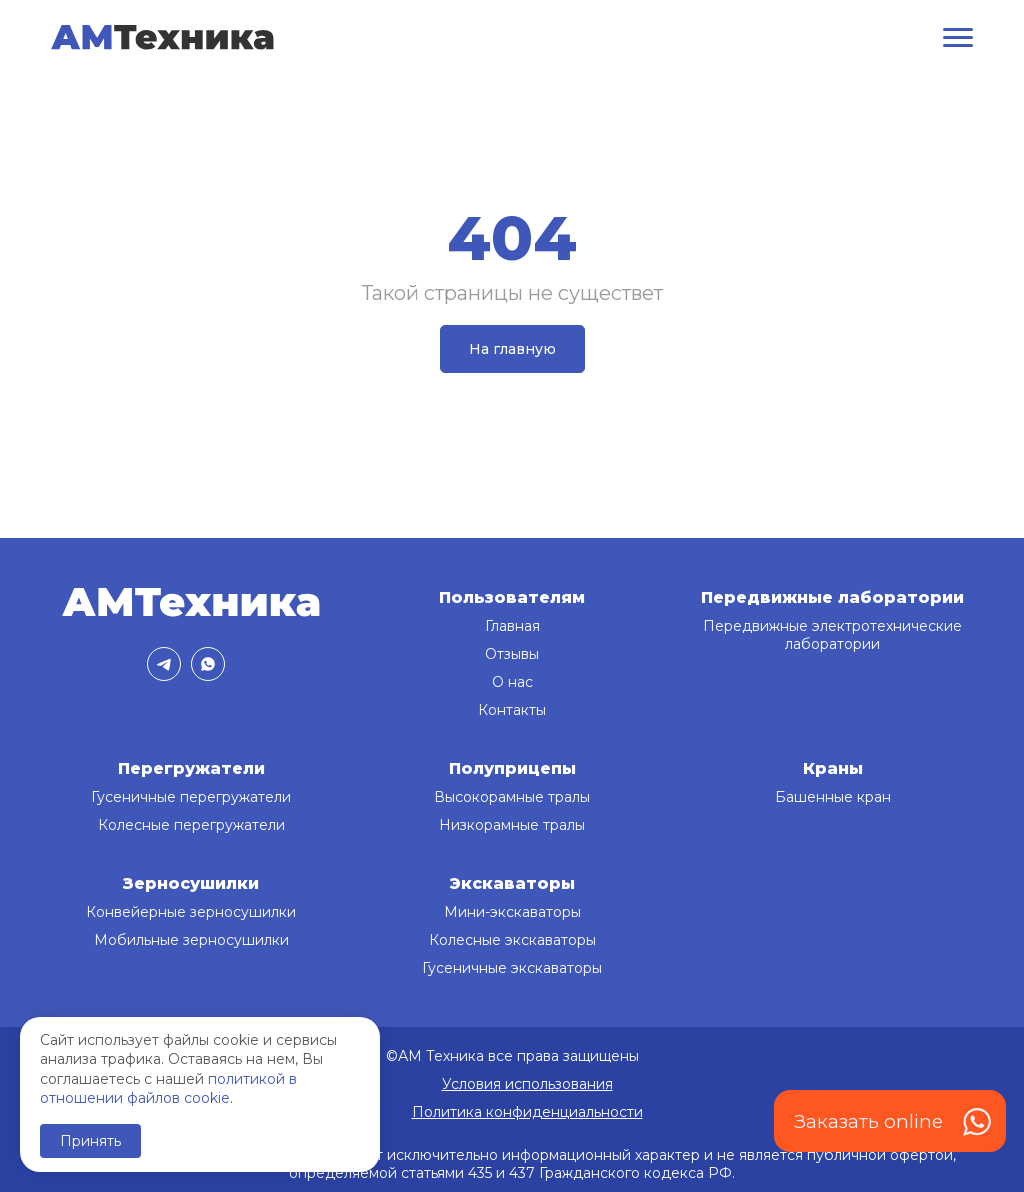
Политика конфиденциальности (527, 1112)
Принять (90, 1141)
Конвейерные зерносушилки (191, 912)
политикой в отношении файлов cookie (168, 1089)
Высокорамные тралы (512, 797)
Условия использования (527, 1084)
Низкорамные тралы (512, 825)
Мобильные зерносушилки (191, 940)
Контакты (512, 710)
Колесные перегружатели (191, 825)
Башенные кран (833, 797)
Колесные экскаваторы (512, 940)
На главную (512, 349)
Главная (512, 626)
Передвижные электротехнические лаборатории (832, 635)
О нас (512, 682)
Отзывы (512, 654)
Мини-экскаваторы (512, 912)
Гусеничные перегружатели (191, 797)
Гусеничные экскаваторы (512, 968)
